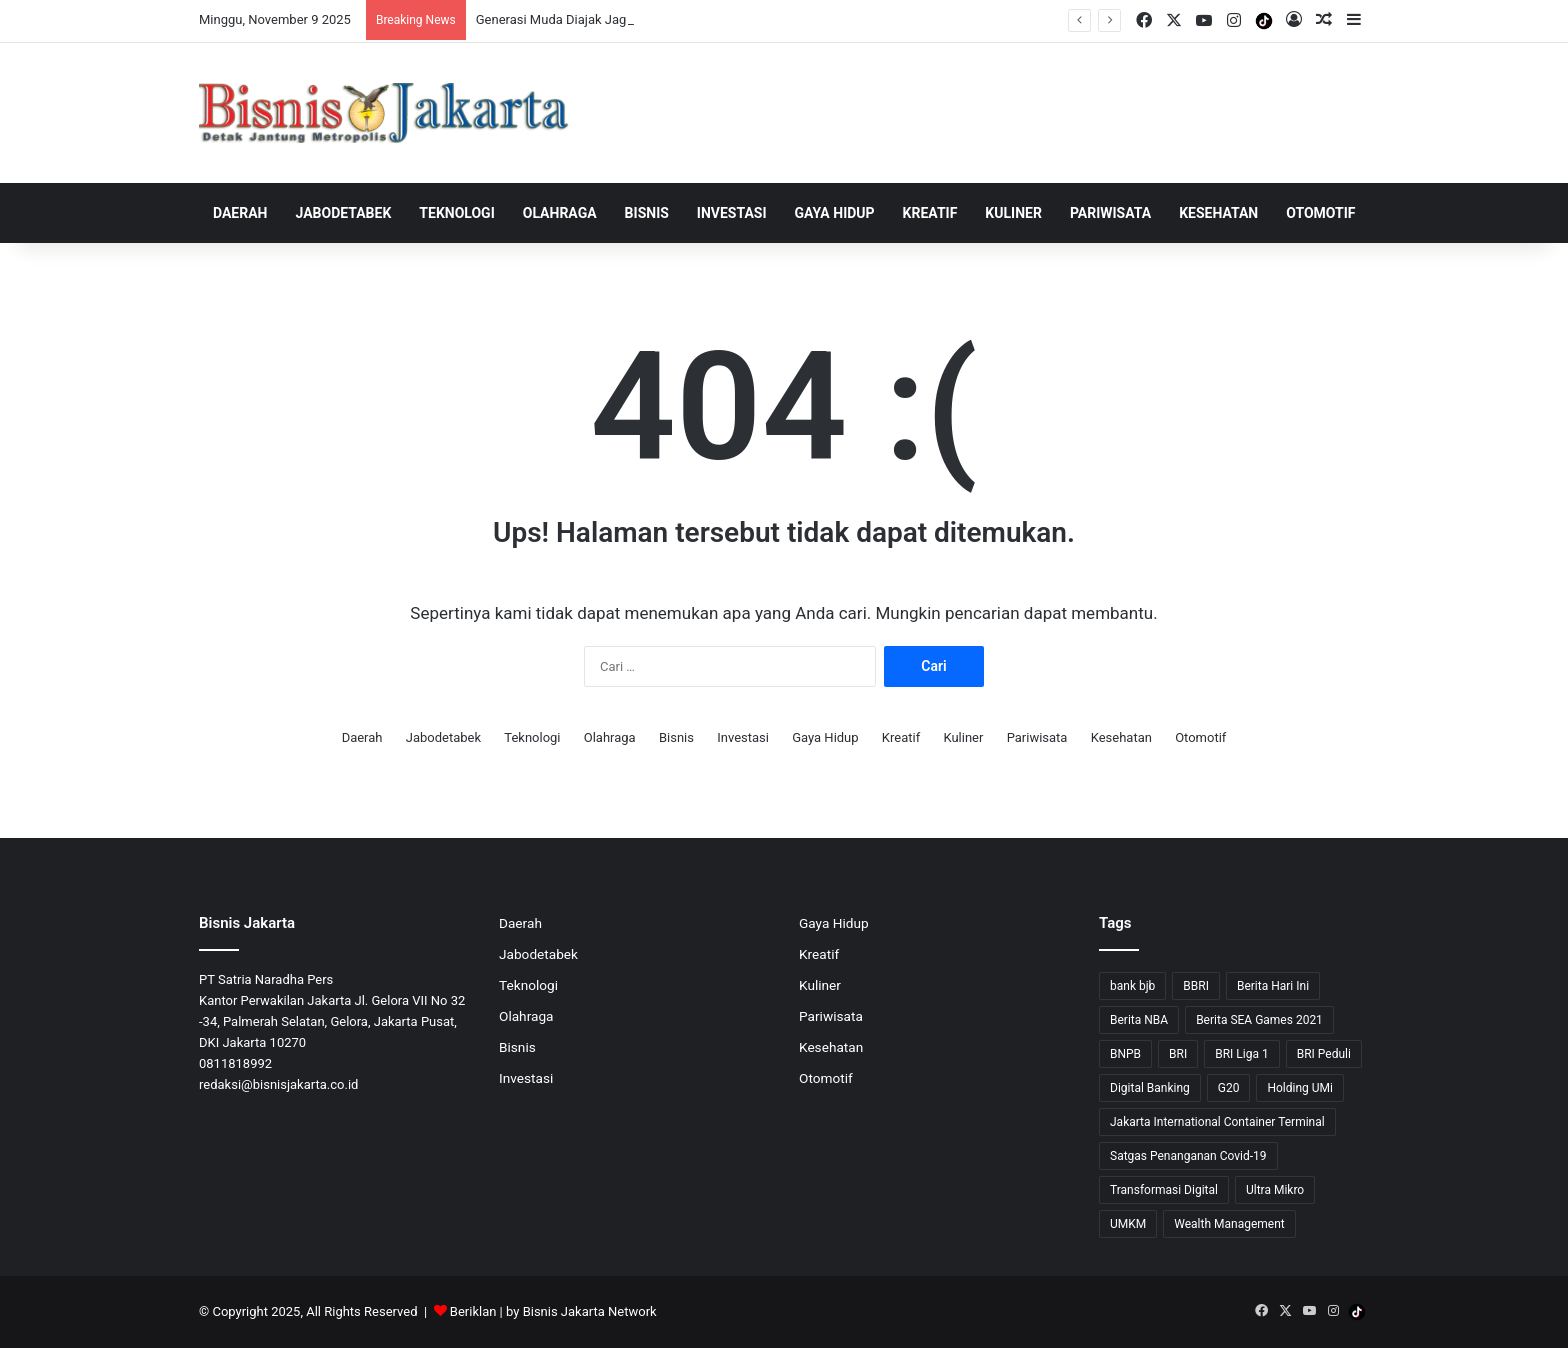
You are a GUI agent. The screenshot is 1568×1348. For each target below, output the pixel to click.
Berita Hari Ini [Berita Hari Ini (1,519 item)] (1273, 986)
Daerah (240, 213)
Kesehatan (1218, 213)
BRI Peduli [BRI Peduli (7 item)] (1324, 1054)
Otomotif (1320, 213)
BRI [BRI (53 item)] (1178, 1054)
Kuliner (1013, 213)
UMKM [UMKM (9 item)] (1128, 1224)
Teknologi (456, 213)
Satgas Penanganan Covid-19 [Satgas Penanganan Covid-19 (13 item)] (1188, 1156)
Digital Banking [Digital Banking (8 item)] (1150, 1088)
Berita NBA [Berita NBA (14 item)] (1139, 1020)
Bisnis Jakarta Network (590, 1311)
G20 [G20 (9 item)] (1229, 1088)
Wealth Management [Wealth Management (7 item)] (1229, 1224)
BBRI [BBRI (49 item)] (1196, 986)
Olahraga (560, 213)
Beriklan (473, 1311)
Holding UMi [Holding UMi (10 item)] (1300, 1088)
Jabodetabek (344, 213)
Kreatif (930, 213)
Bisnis (647, 213)
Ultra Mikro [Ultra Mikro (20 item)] (1275, 1190)
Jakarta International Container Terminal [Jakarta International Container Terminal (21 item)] (1217, 1122)
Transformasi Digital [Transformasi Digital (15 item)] (1164, 1190)
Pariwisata (1110, 213)
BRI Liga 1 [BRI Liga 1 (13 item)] (1241, 1054)
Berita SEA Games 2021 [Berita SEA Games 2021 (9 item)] (1259, 1020)
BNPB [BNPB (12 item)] (1125, 1054)
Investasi (732, 213)
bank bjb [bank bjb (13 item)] (1132, 986)
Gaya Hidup (835, 213)
